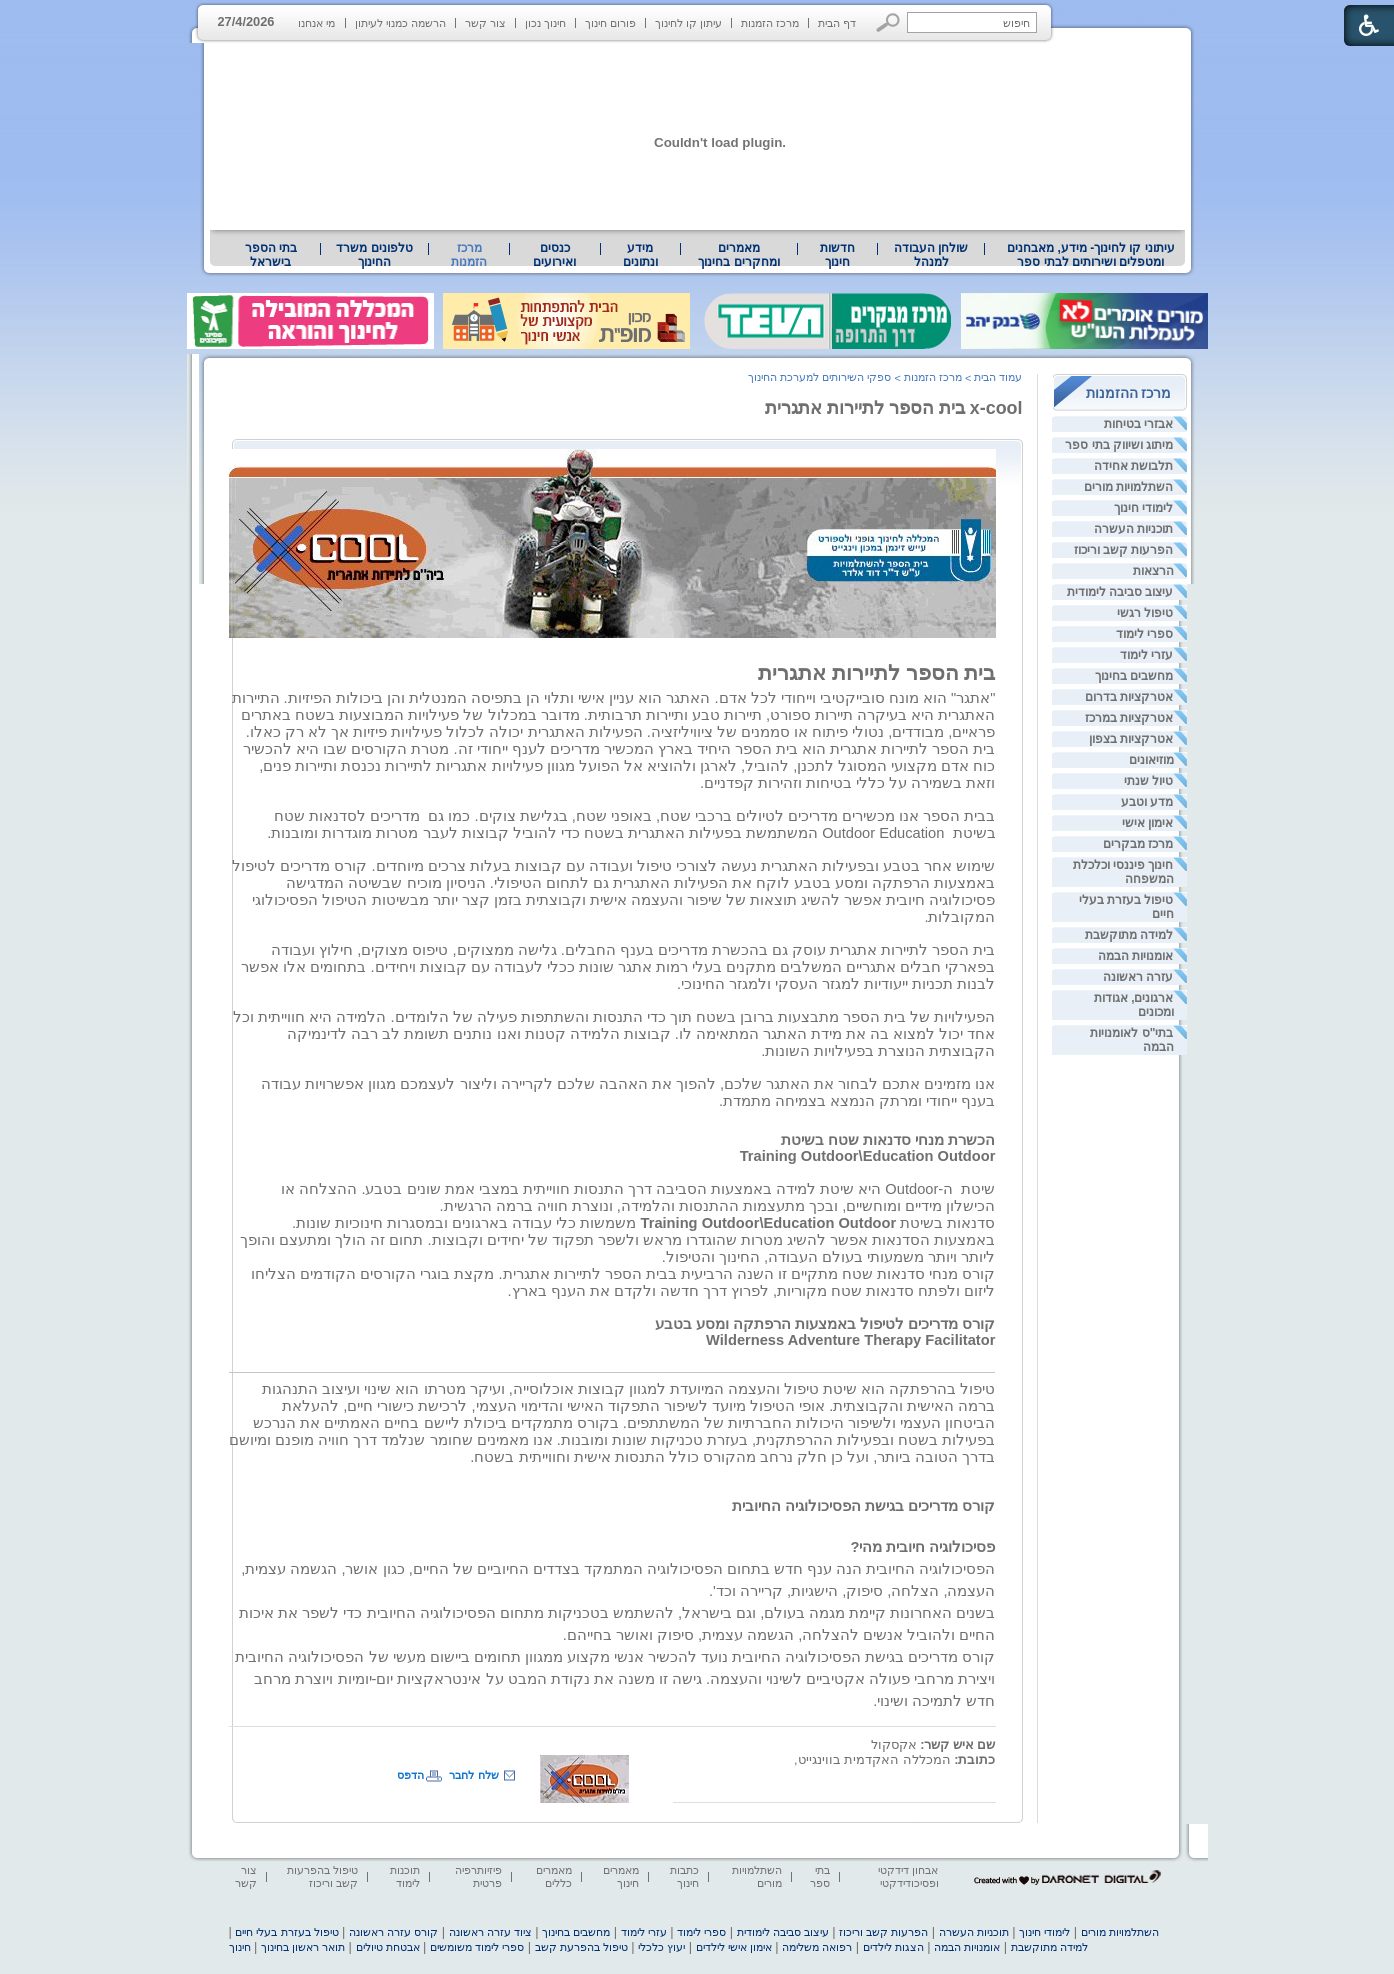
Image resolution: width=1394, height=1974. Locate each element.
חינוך (240, 1947)
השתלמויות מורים (1128, 487)
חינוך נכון (545, 23)
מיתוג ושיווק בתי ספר (1119, 445)
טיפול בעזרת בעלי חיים (286, 1932)
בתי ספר (820, 1876)
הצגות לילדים (893, 1947)
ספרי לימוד (1144, 634)
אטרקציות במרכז (1129, 718)
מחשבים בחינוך (1134, 676)
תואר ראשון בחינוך (303, 1947)
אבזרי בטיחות (1138, 424)
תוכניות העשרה (1133, 529)
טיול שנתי (1148, 781)
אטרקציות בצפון (1131, 739)
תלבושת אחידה (1133, 466)
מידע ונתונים (640, 255)
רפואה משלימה (817, 1947)
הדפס (410, 1775)
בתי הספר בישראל (271, 255)
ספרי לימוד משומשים (477, 1947)
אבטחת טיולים (388, 1947)
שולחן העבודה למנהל (931, 255)
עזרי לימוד (1146, 655)
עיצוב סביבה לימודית (1120, 592)
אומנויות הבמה (1135, 956)
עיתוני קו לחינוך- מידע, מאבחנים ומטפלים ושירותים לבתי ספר (1091, 255)
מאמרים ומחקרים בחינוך (738, 255)
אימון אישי (1147, 823)
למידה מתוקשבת (1129, 935)
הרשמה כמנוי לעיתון (400, 23)
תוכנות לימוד (405, 1876)
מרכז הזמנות (770, 23)
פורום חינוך (610, 23)
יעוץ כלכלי (661, 1947)
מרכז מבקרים (1138, 844)
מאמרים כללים (554, 1876)
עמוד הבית (998, 377)
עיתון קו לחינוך (688, 23)
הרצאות (1153, 571)
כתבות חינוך (684, 1876)
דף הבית (837, 23)
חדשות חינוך (837, 255)
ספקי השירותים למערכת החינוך (819, 377)
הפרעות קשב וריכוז (1124, 550)
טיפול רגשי (1145, 613)
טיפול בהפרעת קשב (581, 1947)
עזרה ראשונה (1138, 977)
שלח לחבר (473, 1775)
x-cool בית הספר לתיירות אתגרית (894, 408)
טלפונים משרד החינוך (374, 255)
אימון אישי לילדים (734, 1947)
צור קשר (485, 23)
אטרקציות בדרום (1129, 697)
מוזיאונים (1151, 760)
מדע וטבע (1147, 802)
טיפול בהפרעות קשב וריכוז (322, 1876)
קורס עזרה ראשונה (393, 1932)
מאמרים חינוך (621, 1876)
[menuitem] (1090, 255)
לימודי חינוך (1143, 508)
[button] (888, 22)
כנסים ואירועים (554, 255)
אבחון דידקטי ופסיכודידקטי (908, 1876)
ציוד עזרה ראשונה (490, 1932)
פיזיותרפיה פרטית (478, 1876)
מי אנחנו (316, 23)
